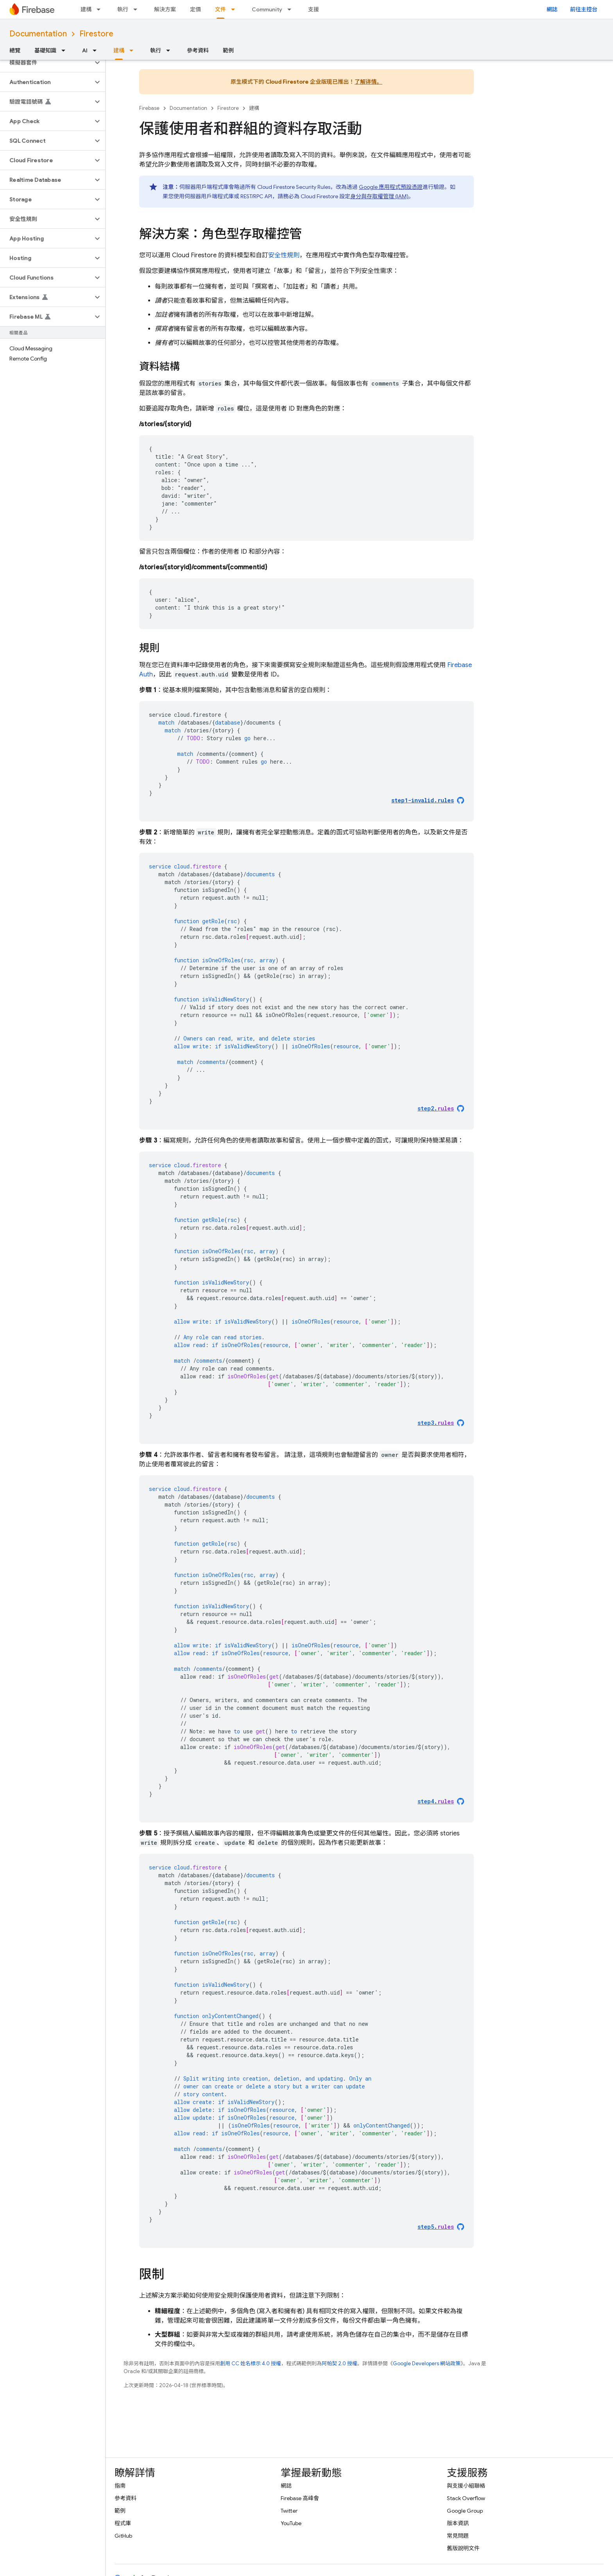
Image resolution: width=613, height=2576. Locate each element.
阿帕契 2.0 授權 (339, 2363)
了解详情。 (368, 81)
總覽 (14, 50)
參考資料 (198, 50)
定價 (195, 9)
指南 (120, 2485)
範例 (228, 50)
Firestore (96, 34)
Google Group (465, 2510)
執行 (122, 9)
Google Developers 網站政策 (427, 2363)
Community (267, 9)
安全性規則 (283, 255)
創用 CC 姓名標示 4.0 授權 (250, 2363)
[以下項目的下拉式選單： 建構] (100, 9)
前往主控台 (583, 9)
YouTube (291, 2523)
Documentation (38, 34)
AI (85, 50)
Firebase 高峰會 (300, 2498)
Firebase (149, 108)
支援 (313, 9)
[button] (46, 62)
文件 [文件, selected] (220, 9)
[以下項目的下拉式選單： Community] (291, 9)
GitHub (123, 2535)
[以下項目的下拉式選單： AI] (97, 50)
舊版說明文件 (463, 2548)
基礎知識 (45, 50)
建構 (86, 9)
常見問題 (458, 2535)
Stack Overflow (466, 2498)
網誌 (552, 9)
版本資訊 (458, 2523)
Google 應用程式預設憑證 (391, 186)
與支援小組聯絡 (466, 2485)
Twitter (289, 2510)
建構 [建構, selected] (118, 50)
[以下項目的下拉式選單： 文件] (235, 9)
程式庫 (123, 2523)
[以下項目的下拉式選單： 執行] (137, 9)
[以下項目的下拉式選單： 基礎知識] (65, 50)
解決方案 (165, 9)
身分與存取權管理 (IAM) (379, 196)
